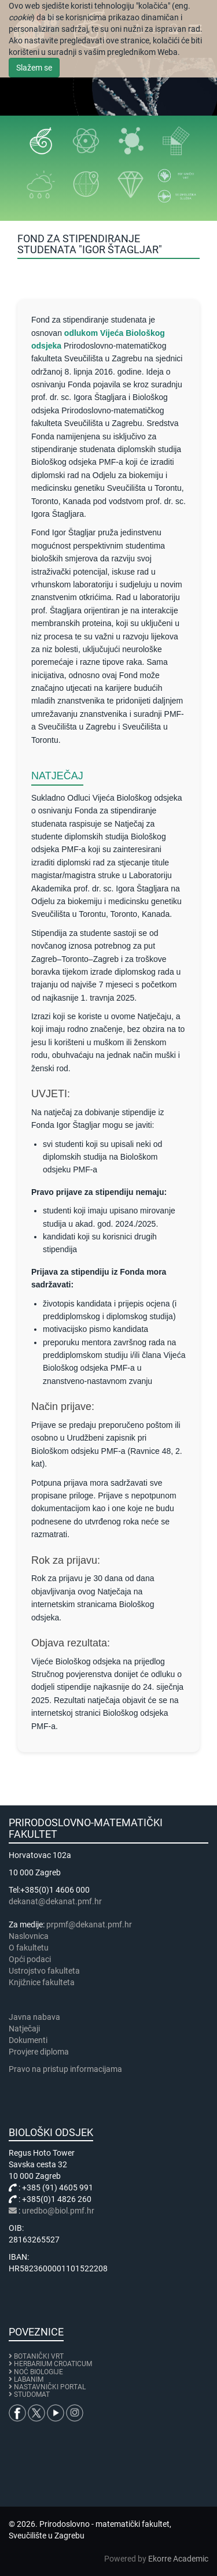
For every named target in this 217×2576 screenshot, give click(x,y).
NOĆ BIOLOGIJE (38, 2372)
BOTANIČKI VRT (36, 2356)
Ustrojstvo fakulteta (44, 1970)
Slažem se (34, 67)
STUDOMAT (32, 2394)
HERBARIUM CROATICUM (53, 2364)
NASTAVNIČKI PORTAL (50, 2387)
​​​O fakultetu (29, 1947)
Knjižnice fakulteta (42, 1982)
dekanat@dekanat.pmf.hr (55, 1901)
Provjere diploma (39, 2051)
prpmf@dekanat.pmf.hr (89, 1924)
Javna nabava (34, 2017)
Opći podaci (30, 1959)
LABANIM (28, 2379)
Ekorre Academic (178, 2558)
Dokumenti (28, 2040)
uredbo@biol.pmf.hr (58, 2210)
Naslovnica (29, 1936)
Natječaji (24, 2028)
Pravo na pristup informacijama (67, 2069)
